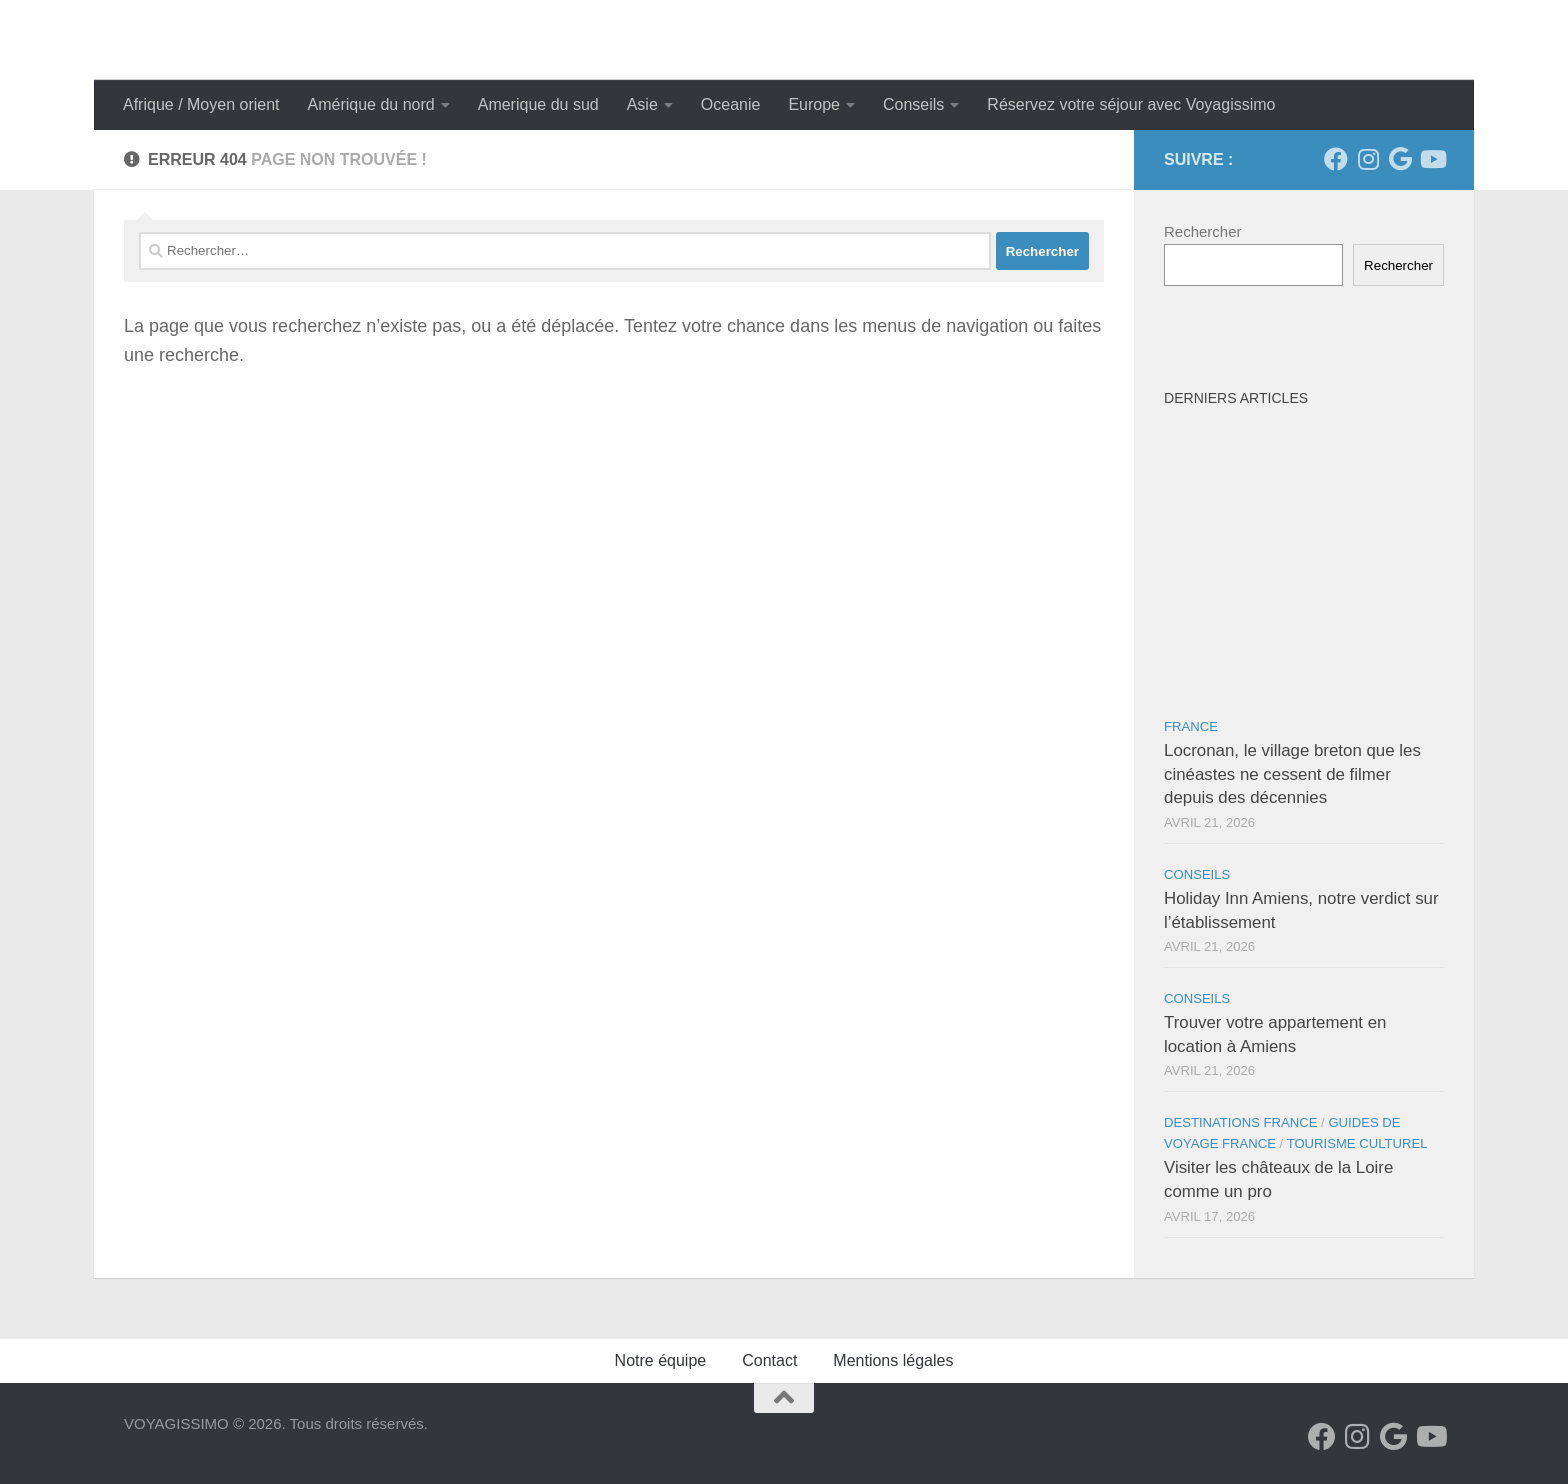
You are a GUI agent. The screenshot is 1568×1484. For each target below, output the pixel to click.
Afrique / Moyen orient (201, 104)
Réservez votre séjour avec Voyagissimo (1131, 104)
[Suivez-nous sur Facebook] (1336, 159)
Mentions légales (893, 1360)
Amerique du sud (538, 104)
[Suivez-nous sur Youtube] (1432, 159)
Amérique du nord (371, 104)
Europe (814, 104)
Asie (642, 104)
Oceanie (731, 104)
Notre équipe (661, 1360)
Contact (769, 1360)
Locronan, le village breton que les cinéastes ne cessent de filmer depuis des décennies (1292, 774)
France (1191, 726)
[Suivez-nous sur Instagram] (1368, 159)
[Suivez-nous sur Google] (1400, 159)
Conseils (913, 104)
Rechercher (1203, 231)
